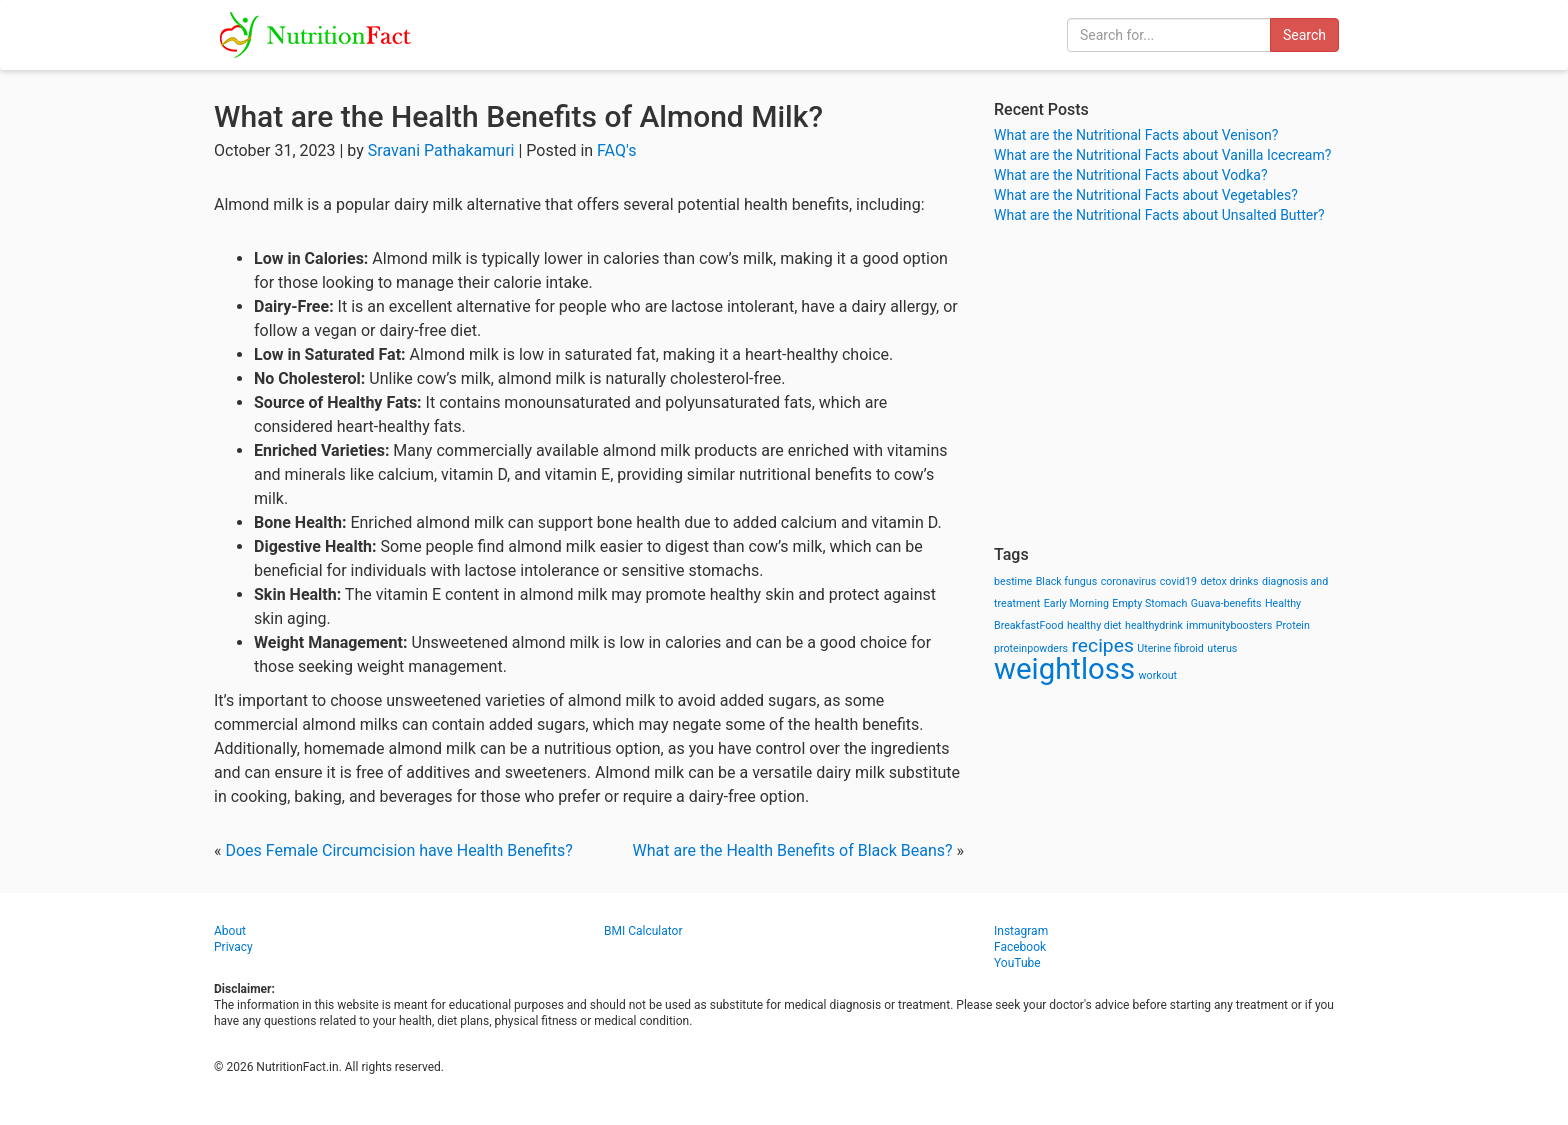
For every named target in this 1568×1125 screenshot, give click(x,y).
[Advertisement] (1174, 385)
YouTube (1017, 963)
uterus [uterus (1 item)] (1222, 648)
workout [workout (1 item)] (1158, 675)
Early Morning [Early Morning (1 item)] (1076, 603)
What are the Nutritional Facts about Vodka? (1131, 175)
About (230, 931)
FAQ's (616, 150)
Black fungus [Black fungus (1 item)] (1066, 581)
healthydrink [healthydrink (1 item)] (1154, 625)
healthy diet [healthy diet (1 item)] (1094, 625)
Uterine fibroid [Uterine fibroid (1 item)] (1170, 648)
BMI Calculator (643, 931)
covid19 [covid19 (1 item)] (1178, 581)
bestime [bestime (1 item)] (1013, 581)
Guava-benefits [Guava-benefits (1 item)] (1226, 603)
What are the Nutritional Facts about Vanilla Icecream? (1162, 155)
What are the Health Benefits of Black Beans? (793, 850)
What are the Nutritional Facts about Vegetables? (1146, 195)
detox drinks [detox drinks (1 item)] (1230, 581)
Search (1304, 35)
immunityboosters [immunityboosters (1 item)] (1229, 625)
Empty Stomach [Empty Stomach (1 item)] (1149, 603)
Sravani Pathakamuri (441, 150)
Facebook (1020, 947)
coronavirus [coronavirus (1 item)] (1129, 581)
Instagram (1021, 931)
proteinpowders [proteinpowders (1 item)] (1031, 648)
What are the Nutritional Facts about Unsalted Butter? (1159, 215)
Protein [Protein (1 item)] (1293, 625)
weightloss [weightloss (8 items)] (1064, 669)
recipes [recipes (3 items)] (1103, 645)
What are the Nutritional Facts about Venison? (1136, 135)
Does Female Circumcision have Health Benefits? (398, 850)
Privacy (233, 947)
